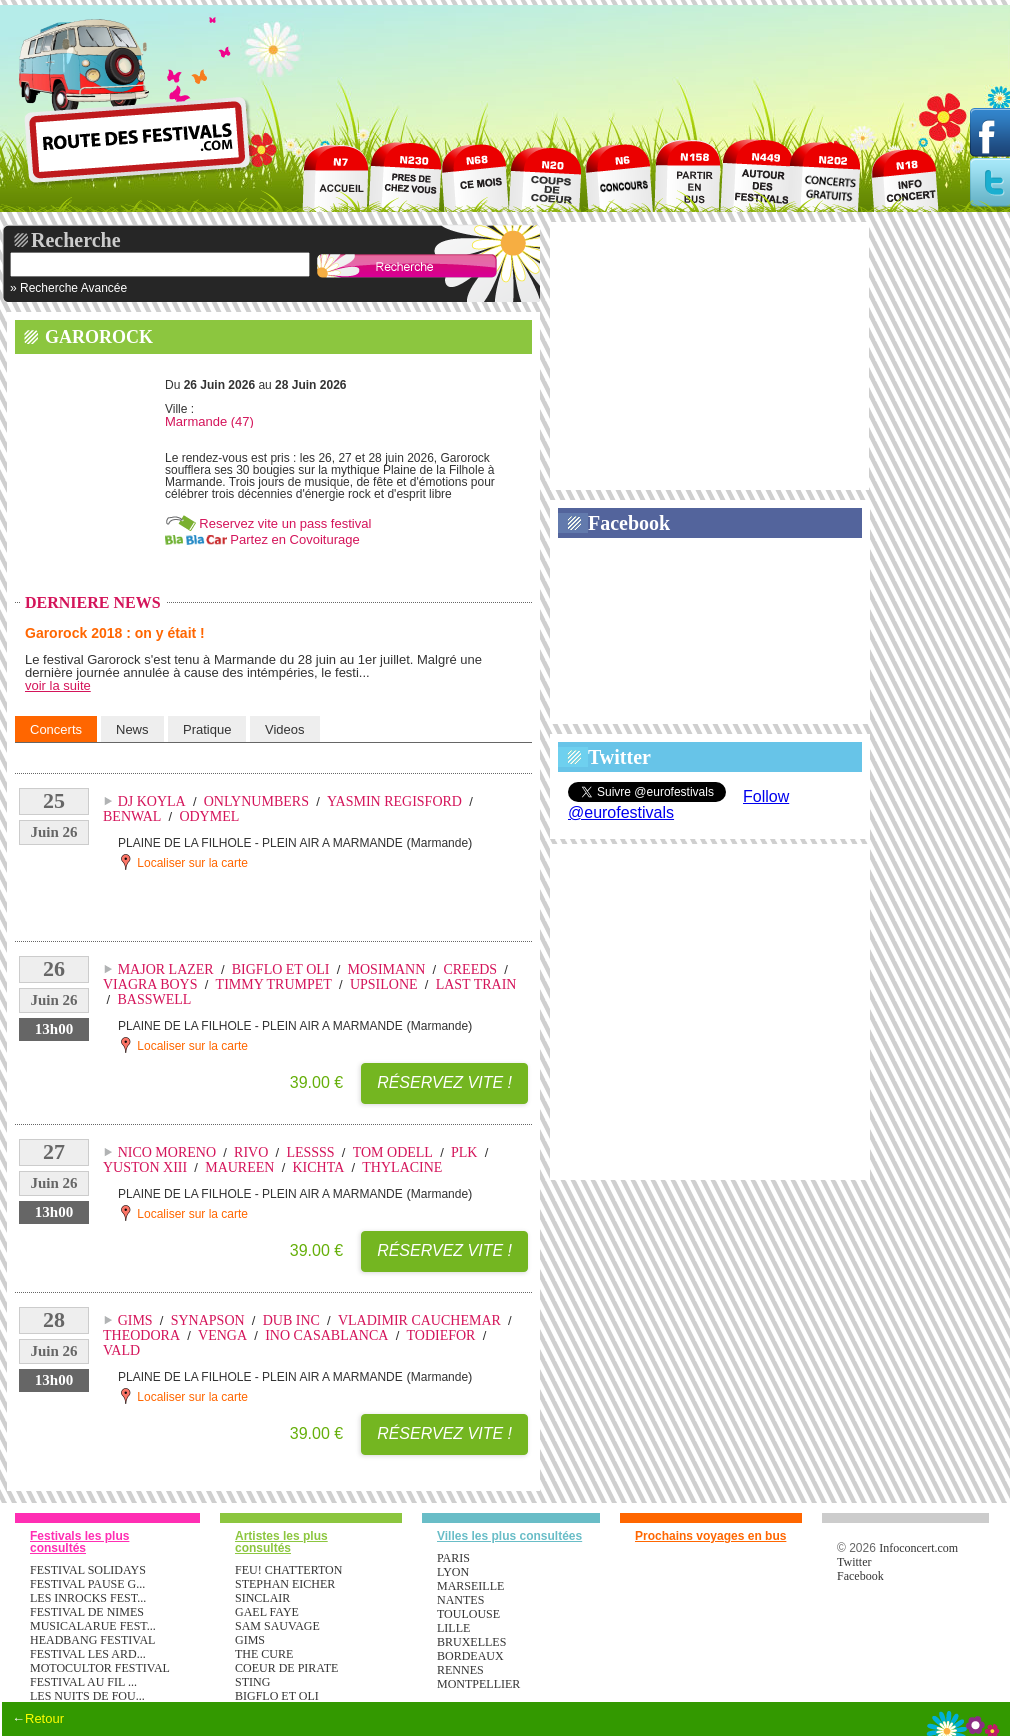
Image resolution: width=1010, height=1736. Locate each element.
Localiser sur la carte (183, 862)
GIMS (135, 1320)
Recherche (76, 240)
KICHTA (318, 1167)
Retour (44, 1718)
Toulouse (468, 1614)
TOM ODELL (393, 1152)
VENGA (222, 1335)
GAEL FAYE (267, 1612)
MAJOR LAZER (166, 969)
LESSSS (310, 1152)
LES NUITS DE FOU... (87, 1696)
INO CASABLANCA (326, 1335)
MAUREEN (239, 1167)
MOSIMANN (387, 969)
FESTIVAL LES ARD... (88, 1654)
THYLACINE (402, 1167)
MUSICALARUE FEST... (93, 1626)
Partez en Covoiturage (294, 539)
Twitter (619, 757)
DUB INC (291, 1320)
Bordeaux (470, 1656)
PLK (464, 1152)
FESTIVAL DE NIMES (87, 1612)
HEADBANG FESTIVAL (92, 1640)
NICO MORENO (167, 1152)
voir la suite (58, 685)
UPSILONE (384, 984)
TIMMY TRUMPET (274, 984)
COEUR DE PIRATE (286, 1668)
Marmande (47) (209, 421)
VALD (121, 1350)
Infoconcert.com (918, 1548)
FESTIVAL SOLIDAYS (88, 1570)
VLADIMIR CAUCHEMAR (419, 1320)
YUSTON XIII (145, 1167)
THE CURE (264, 1654)
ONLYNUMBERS (256, 801)
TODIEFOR (440, 1335)
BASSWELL (154, 999)
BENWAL (132, 816)
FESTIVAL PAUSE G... (87, 1584)
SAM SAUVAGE (277, 1626)
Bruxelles (471, 1642)
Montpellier (478, 1684)
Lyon (453, 1572)
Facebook (629, 523)
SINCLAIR (262, 1598)
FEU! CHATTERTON (288, 1570)
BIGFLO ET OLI (281, 969)
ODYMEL (209, 816)
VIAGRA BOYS (150, 984)
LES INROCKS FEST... (88, 1598)
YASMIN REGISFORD (394, 801)
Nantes (460, 1600)
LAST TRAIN (476, 984)
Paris (453, 1558)
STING (252, 1682)
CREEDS (470, 969)
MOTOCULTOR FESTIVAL (100, 1668)
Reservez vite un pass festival (285, 523)
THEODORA (141, 1335)
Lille (453, 1628)
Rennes (460, 1670)
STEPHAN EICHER (285, 1584)
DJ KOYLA (152, 801)
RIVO (251, 1152)
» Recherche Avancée (68, 288)
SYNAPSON (208, 1320)
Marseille (470, 1586)
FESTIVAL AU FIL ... (83, 1682)
